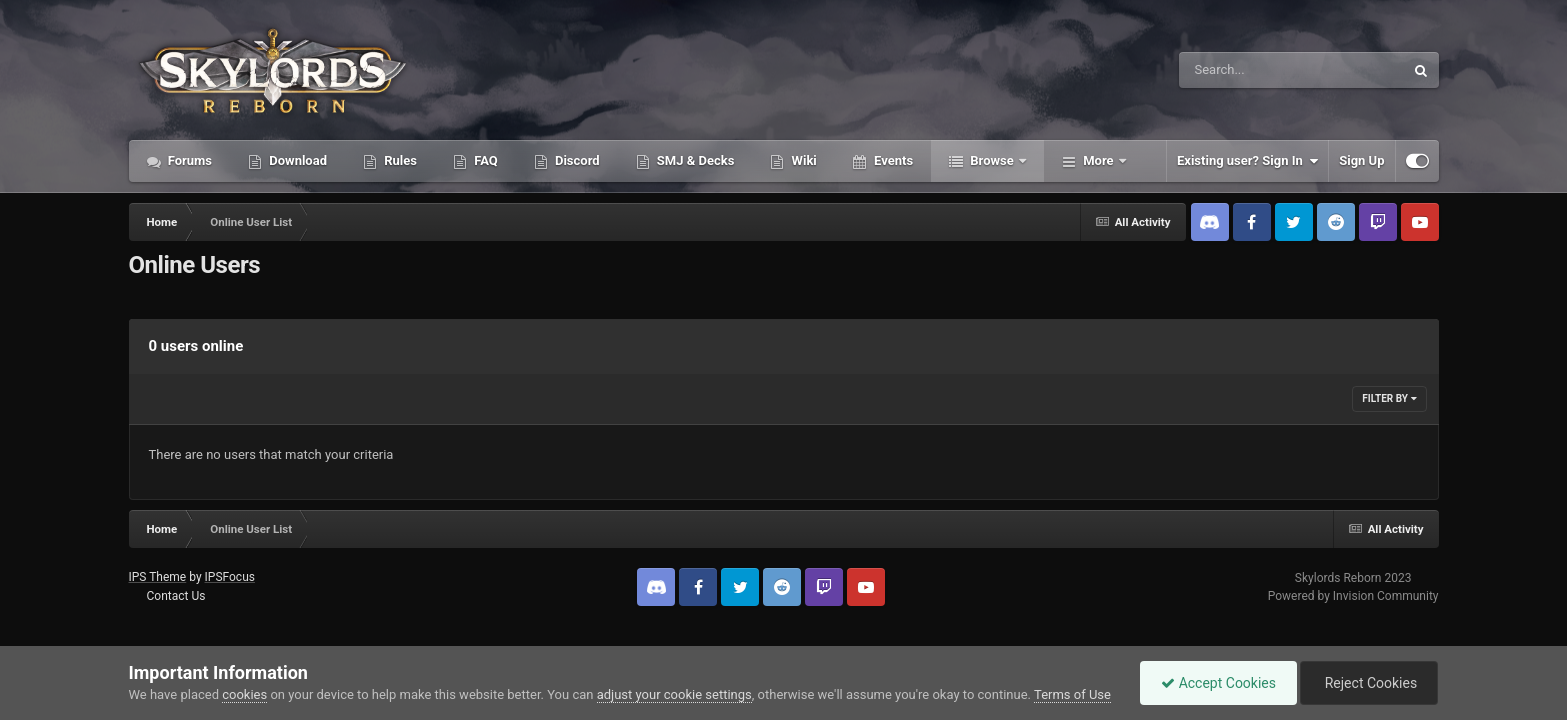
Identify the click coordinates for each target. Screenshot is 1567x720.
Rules (399, 160)
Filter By (1389, 398)
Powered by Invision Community (1353, 596)
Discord (576, 160)
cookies (244, 694)
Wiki (802, 160)
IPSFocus (230, 577)
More (1098, 160)
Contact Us (175, 596)
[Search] (1241, 70)
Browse (992, 160)
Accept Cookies (1218, 683)
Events (892, 160)
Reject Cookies (1369, 683)
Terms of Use (1072, 694)
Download (296, 160)
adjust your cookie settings (674, 694)
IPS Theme (158, 577)
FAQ (484, 160)
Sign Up (1361, 160)
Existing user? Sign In (1247, 161)
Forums (189, 160)
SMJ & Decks (694, 160)
